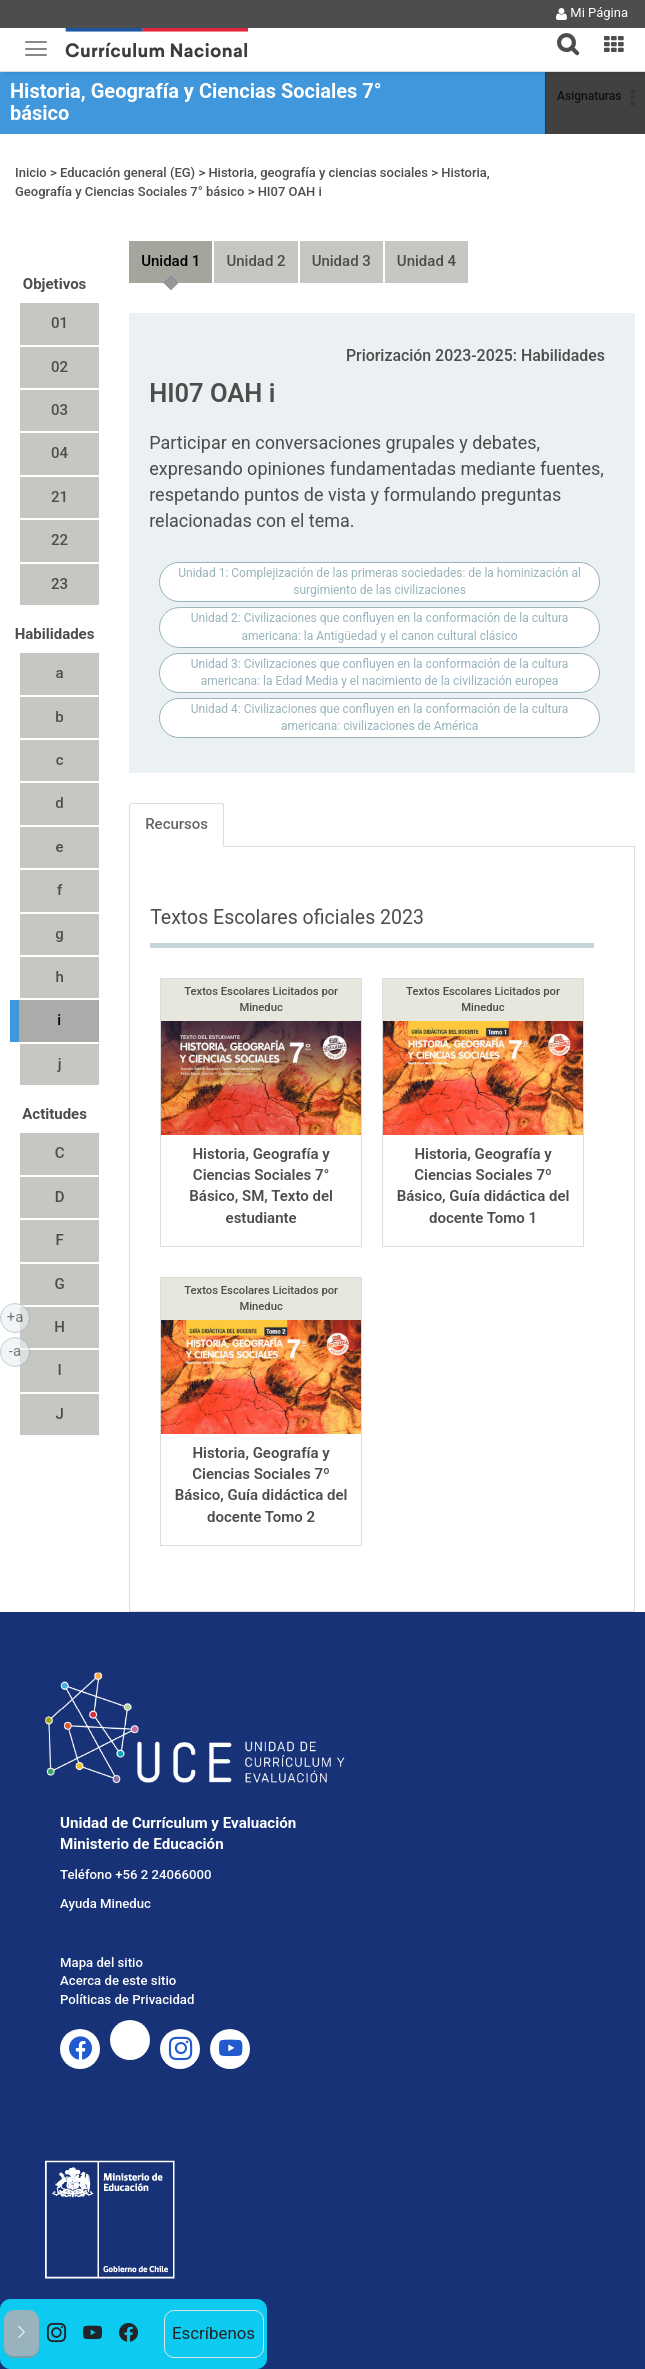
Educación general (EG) (127, 172)
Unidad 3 (341, 261)
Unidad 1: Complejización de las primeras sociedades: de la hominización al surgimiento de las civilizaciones (379, 581)
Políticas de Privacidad (127, 1999)
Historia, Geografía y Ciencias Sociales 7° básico (196, 102)
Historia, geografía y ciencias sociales (318, 172)
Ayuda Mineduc (105, 1903)
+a (18, 1316)
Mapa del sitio (101, 1962)
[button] (560, 32)
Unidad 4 (426, 261)
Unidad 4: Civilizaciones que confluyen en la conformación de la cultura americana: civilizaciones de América (380, 717)
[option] (57, 2334)
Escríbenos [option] (213, 2333)
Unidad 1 (170, 261)
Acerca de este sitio (118, 1980)
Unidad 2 (255, 261)
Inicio (31, 172)
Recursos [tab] (176, 824)
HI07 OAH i (290, 191)
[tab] (560, 32)
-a (19, 1350)
